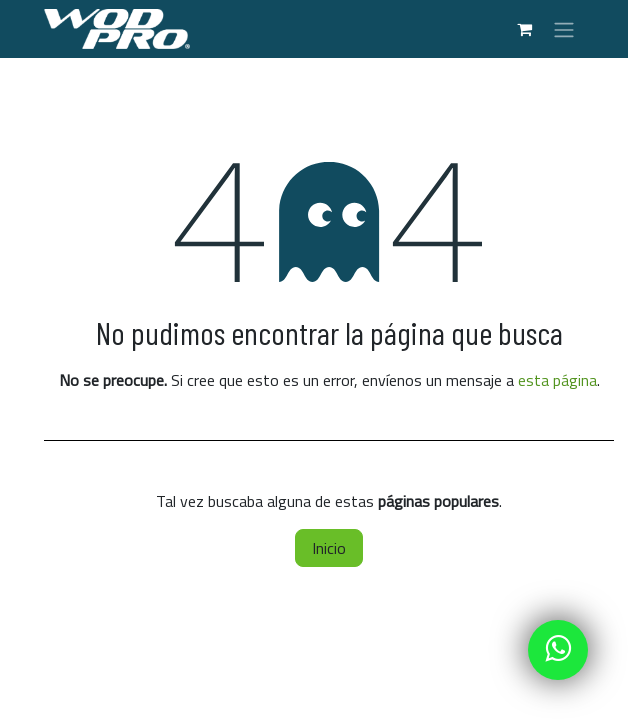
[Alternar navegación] (564, 29)
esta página (557, 380)
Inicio (329, 548)
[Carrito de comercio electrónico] (524, 29)
